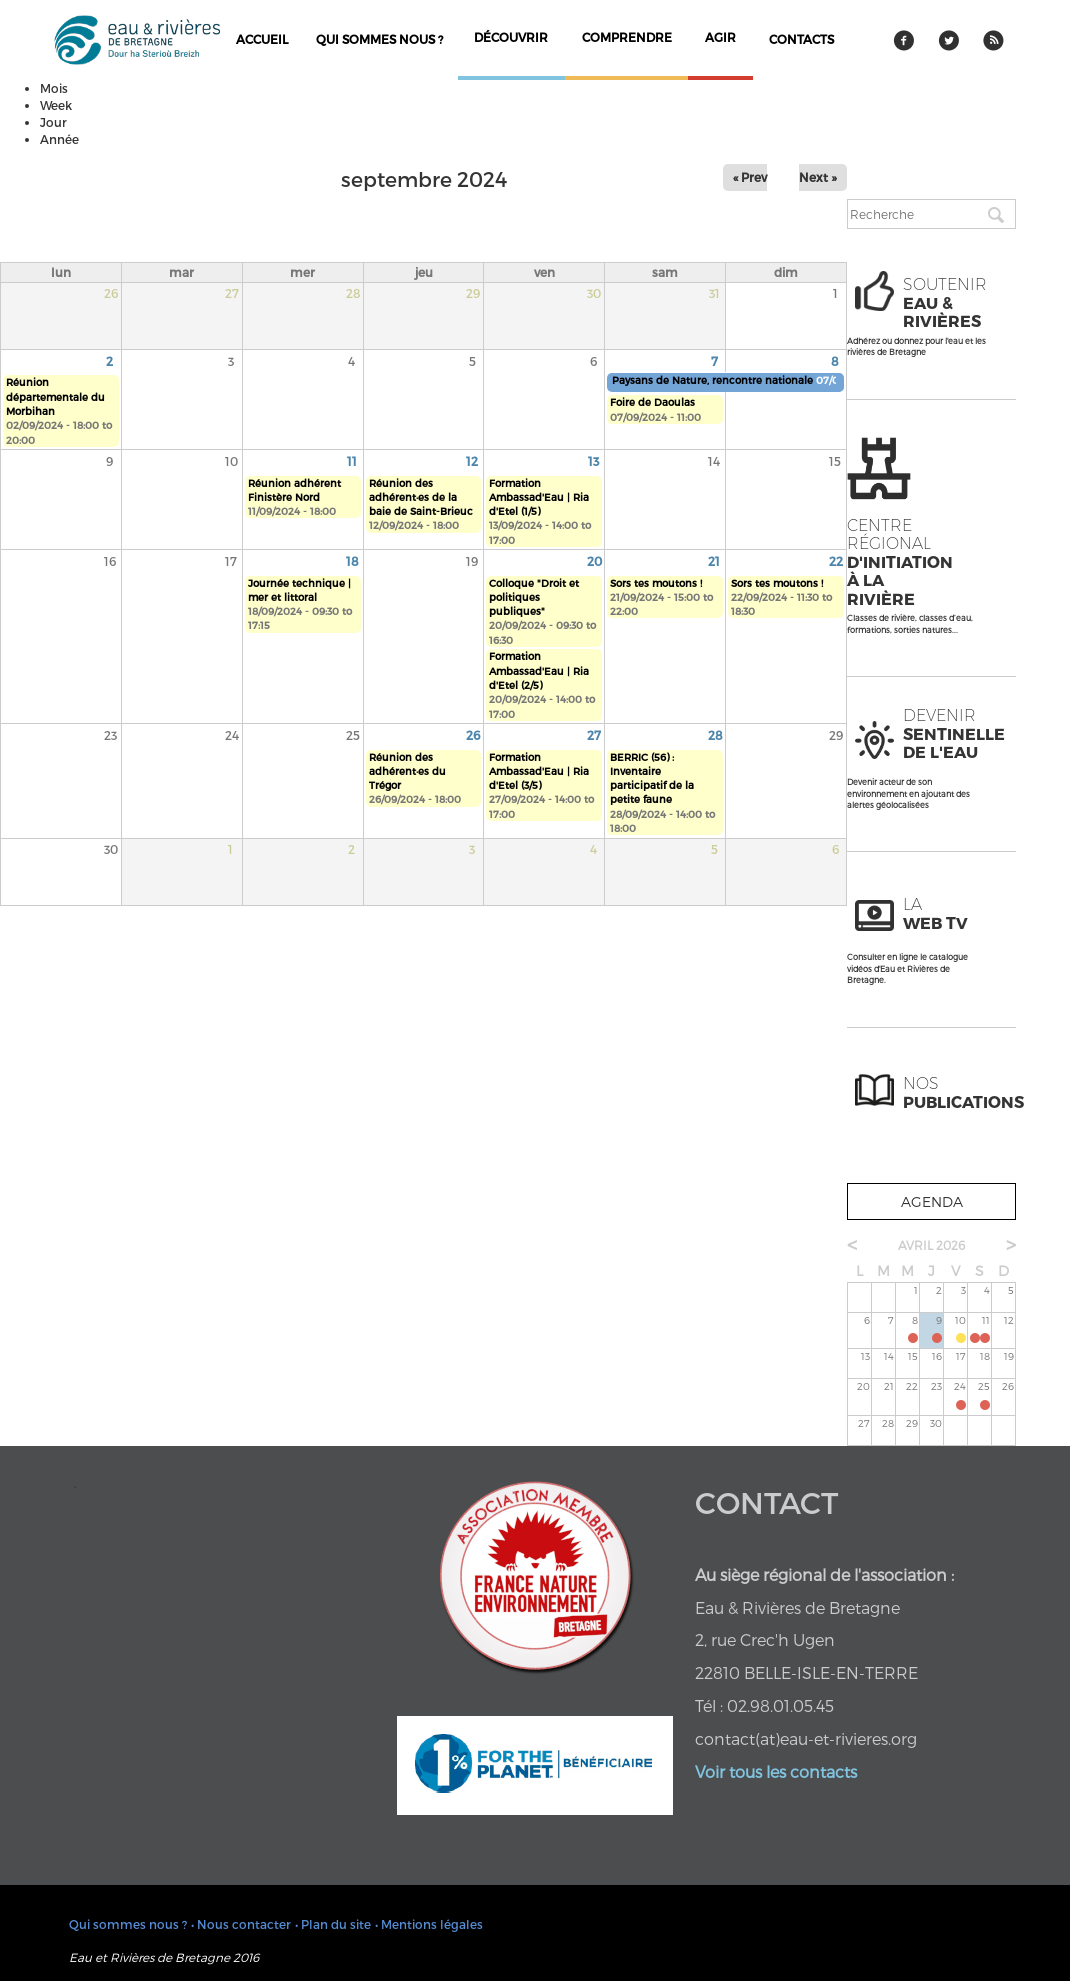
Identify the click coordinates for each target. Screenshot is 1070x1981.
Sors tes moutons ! (656, 583)
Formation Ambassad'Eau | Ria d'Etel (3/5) (539, 771)
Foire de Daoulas (652, 402)
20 (594, 561)
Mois (54, 88)
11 (352, 461)
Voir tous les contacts (776, 1771)
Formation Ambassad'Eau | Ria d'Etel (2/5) (539, 670)
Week (56, 105)
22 (836, 561)
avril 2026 (931, 1245)
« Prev (750, 177)
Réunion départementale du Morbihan (55, 396)
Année (59, 139)
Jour (53, 122)
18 (352, 561)
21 (714, 561)
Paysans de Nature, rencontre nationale (714, 380)
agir (720, 37)
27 (594, 735)
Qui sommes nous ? (379, 39)
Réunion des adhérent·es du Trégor (407, 771)
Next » (818, 177)
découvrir (511, 37)
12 (472, 461)
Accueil (262, 39)
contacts (801, 39)
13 (593, 461)
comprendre (627, 37)
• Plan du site (333, 1924)
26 (473, 735)
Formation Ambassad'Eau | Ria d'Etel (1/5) (539, 497)
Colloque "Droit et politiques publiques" (534, 597)
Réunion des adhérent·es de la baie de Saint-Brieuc (421, 497)
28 (715, 735)
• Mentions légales (429, 1924)
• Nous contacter (241, 1924)
